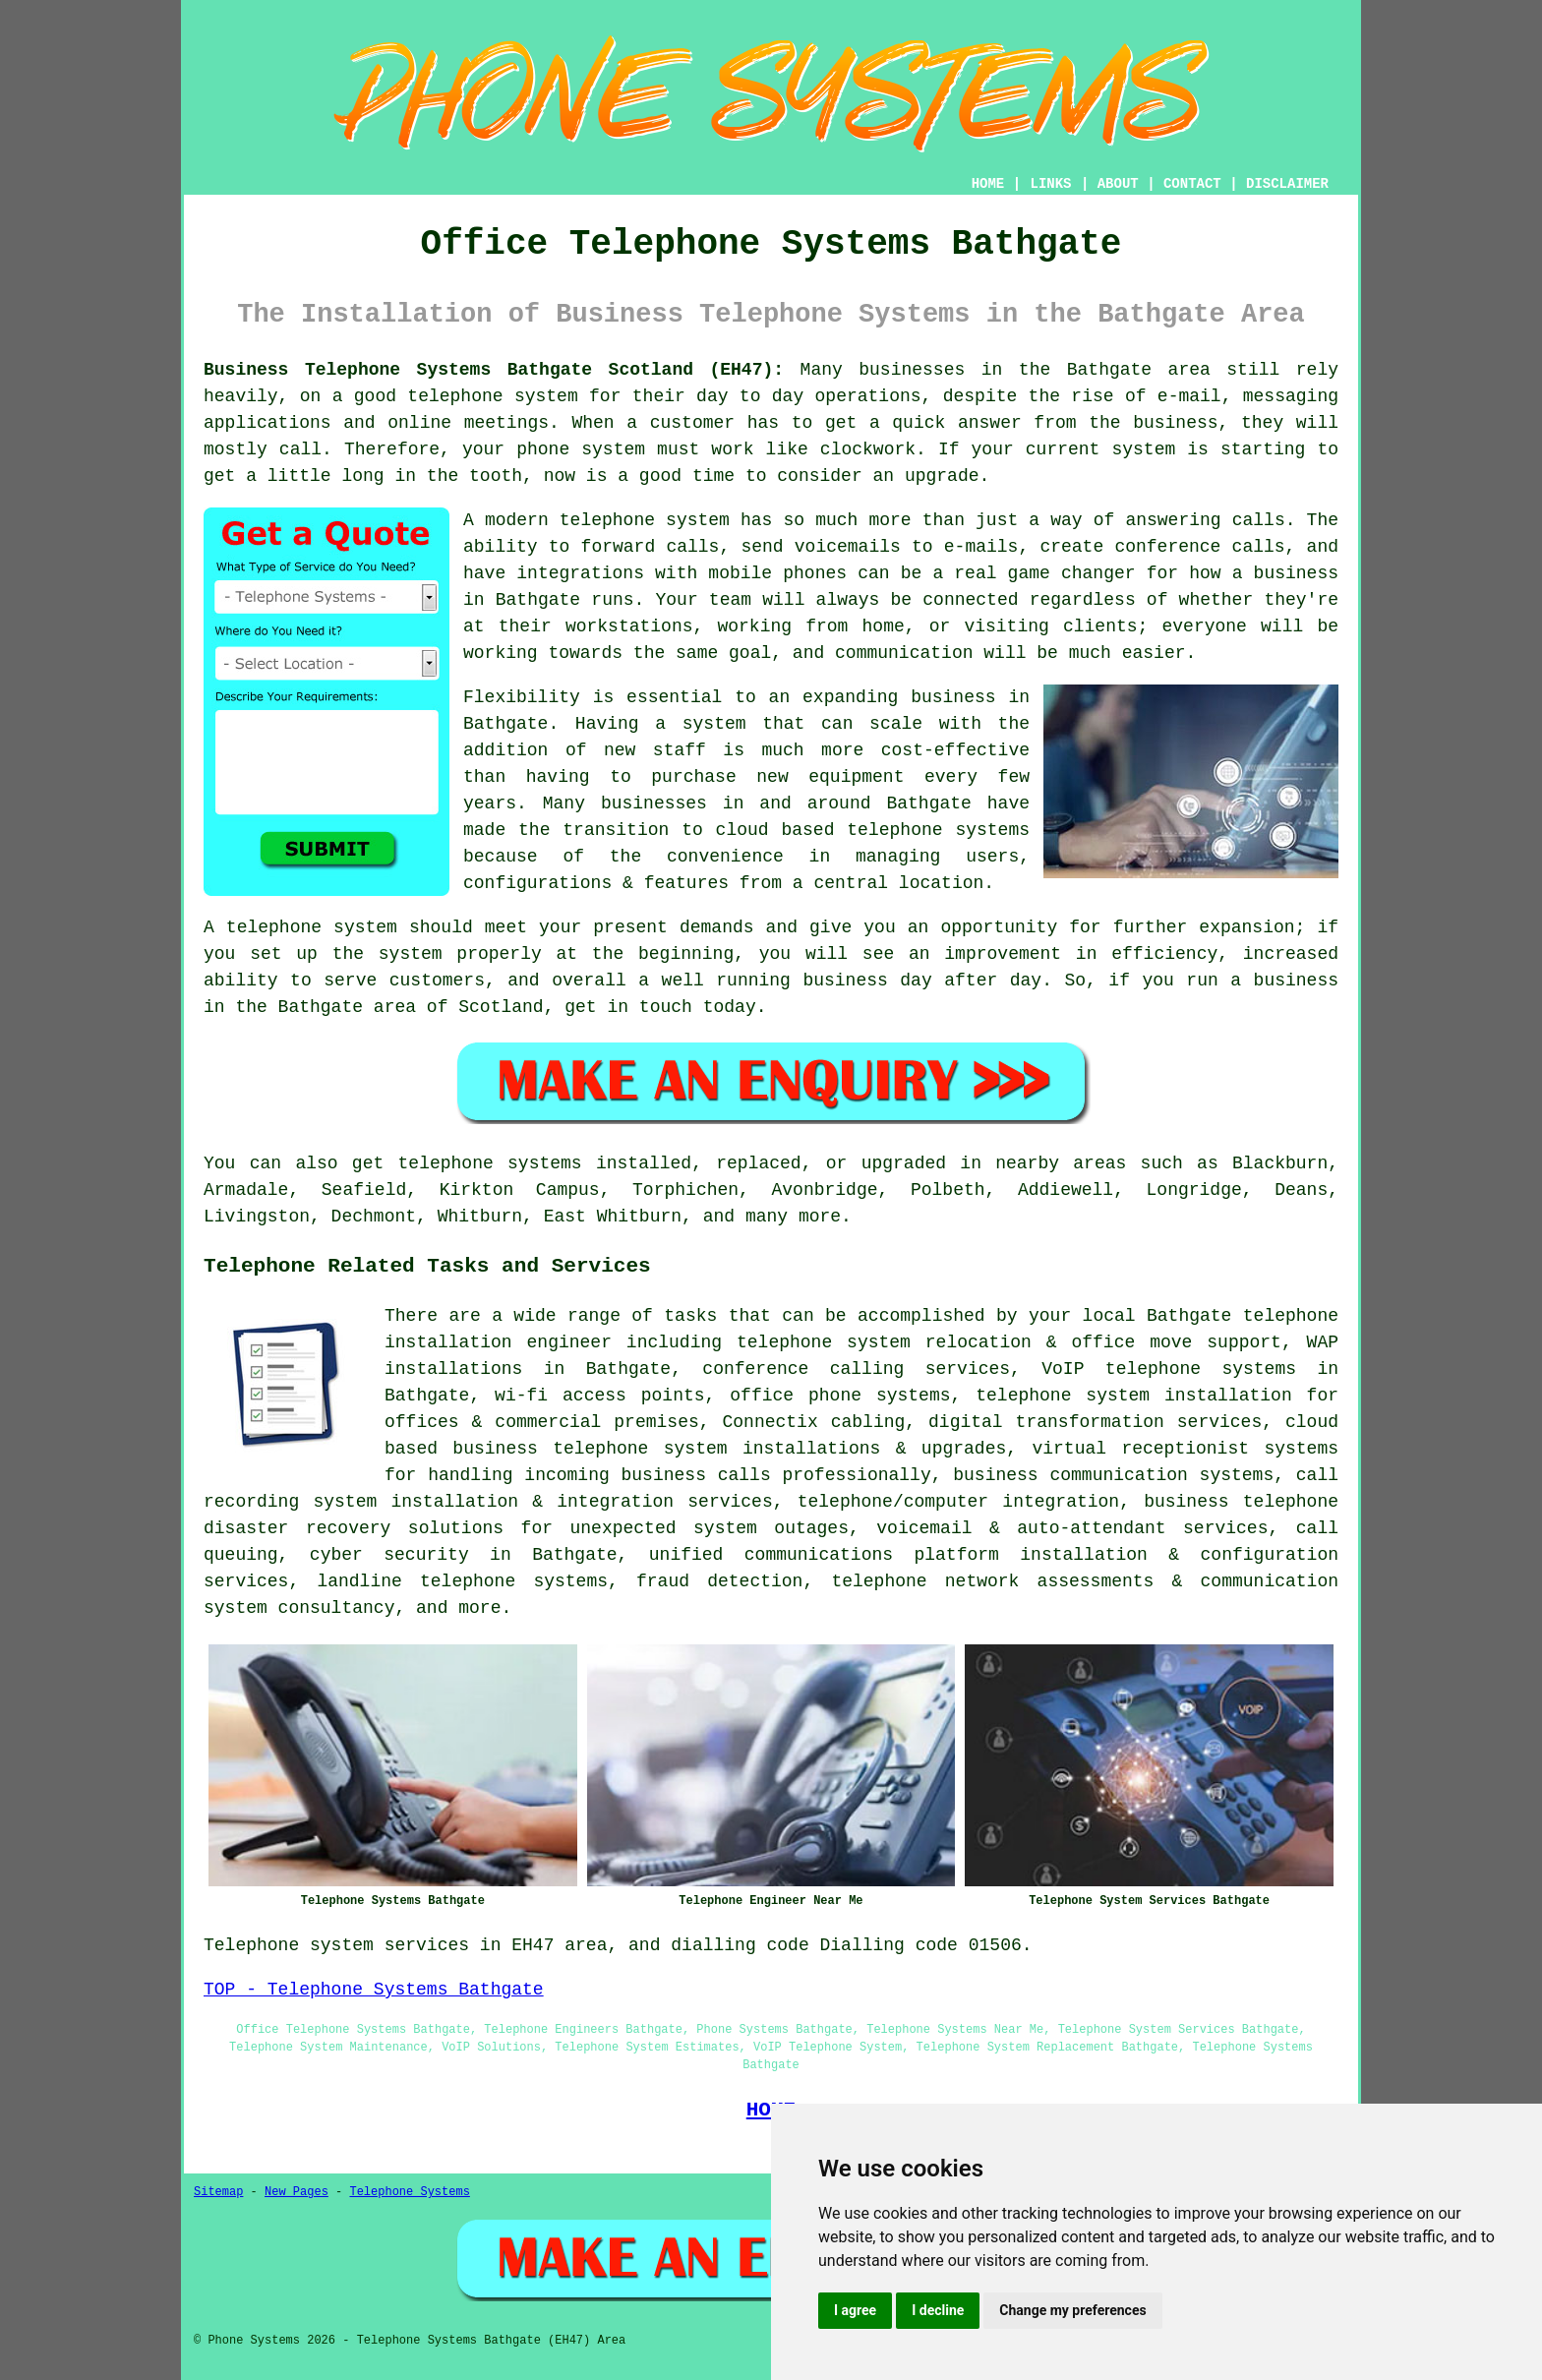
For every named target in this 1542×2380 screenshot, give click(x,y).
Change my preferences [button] (1072, 2310)
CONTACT (1192, 184)
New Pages (296, 2192)
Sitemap (218, 2192)
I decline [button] (938, 2310)
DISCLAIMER (1287, 184)
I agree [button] (855, 2310)
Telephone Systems (409, 2192)
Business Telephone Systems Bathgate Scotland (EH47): (494, 370)
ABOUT (1118, 184)
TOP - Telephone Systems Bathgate (374, 1989)
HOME (988, 184)
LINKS (1050, 184)
